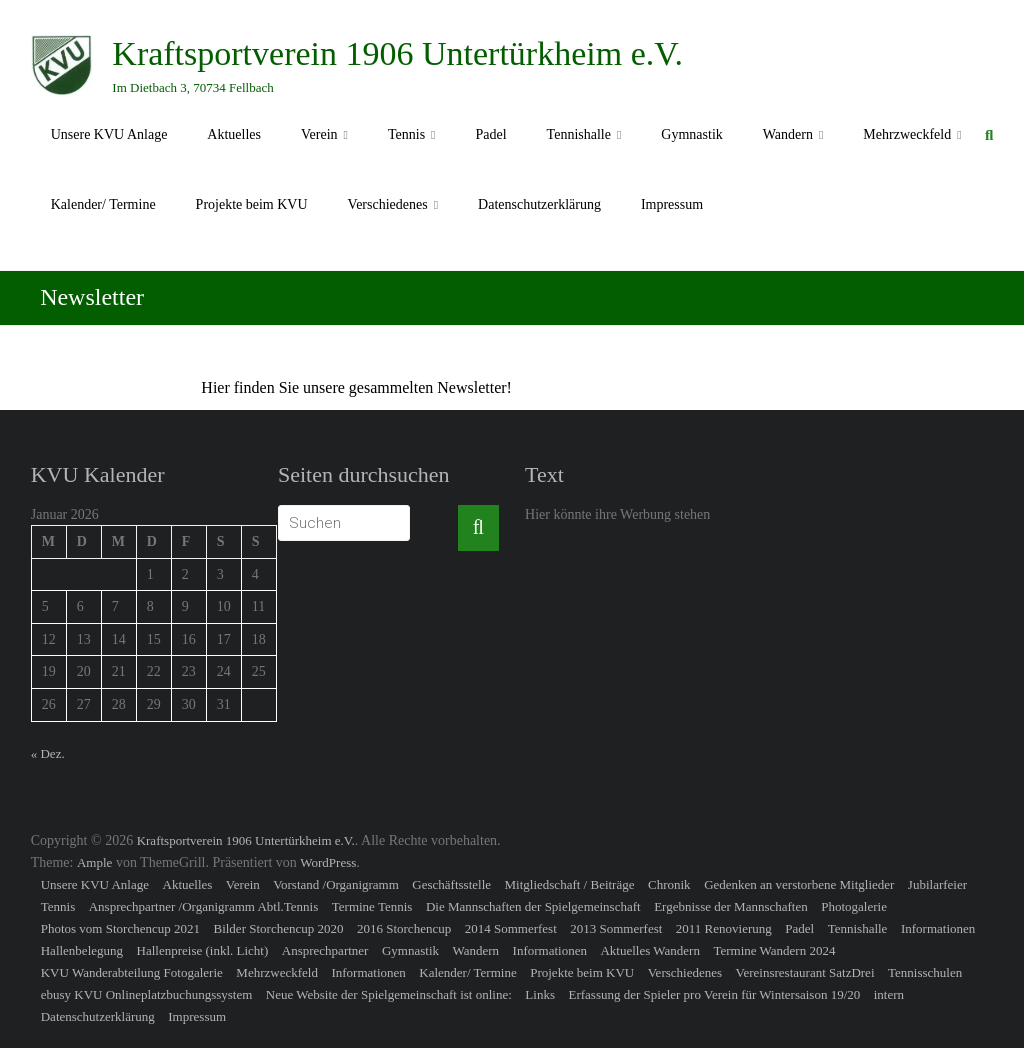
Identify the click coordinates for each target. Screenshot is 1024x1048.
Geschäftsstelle (451, 884)
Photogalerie (854, 906)
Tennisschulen (925, 972)
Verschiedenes (388, 204)
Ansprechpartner (325, 950)
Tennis (406, 134)
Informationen (938, 928)
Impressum (672, 204)
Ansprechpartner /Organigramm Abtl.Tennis (204, 906)
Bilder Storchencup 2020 (278, 928)
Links (540, 994)
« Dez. (48, 753)
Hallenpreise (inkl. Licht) (203, 950)
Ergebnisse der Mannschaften (731, 906)
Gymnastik (691, 134)
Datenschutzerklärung (539, 204)
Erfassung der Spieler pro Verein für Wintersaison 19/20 (714, 994)
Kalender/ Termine (103, 204)
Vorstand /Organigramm (336, 884)
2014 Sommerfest (511, 928)
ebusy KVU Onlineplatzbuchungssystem (147, 994)
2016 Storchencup (404, 928)
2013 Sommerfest (616, 928)
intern (889, 994)
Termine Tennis (372, 906)
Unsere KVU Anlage (109, 134)
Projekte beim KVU (252, 204)
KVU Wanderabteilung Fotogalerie (132, 972)
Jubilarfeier (937, 884)
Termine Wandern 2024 (774, 950)
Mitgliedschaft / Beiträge (570, 884)
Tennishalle (579, 134)
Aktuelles (234, 134)
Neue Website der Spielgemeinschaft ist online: (389, 994)
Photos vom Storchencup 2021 (120, 928)
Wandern (788, 134)
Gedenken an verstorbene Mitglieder (799, 884)
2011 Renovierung (724, 928)
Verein (319, 134)
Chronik (669, 884)
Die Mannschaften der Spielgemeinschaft (533, 906)
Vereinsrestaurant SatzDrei (805, 972)
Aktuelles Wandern (649, 950)
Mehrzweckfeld (907, 134)
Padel (490, 134)
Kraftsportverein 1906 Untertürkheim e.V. (397, 53)
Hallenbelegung (82, 950)
